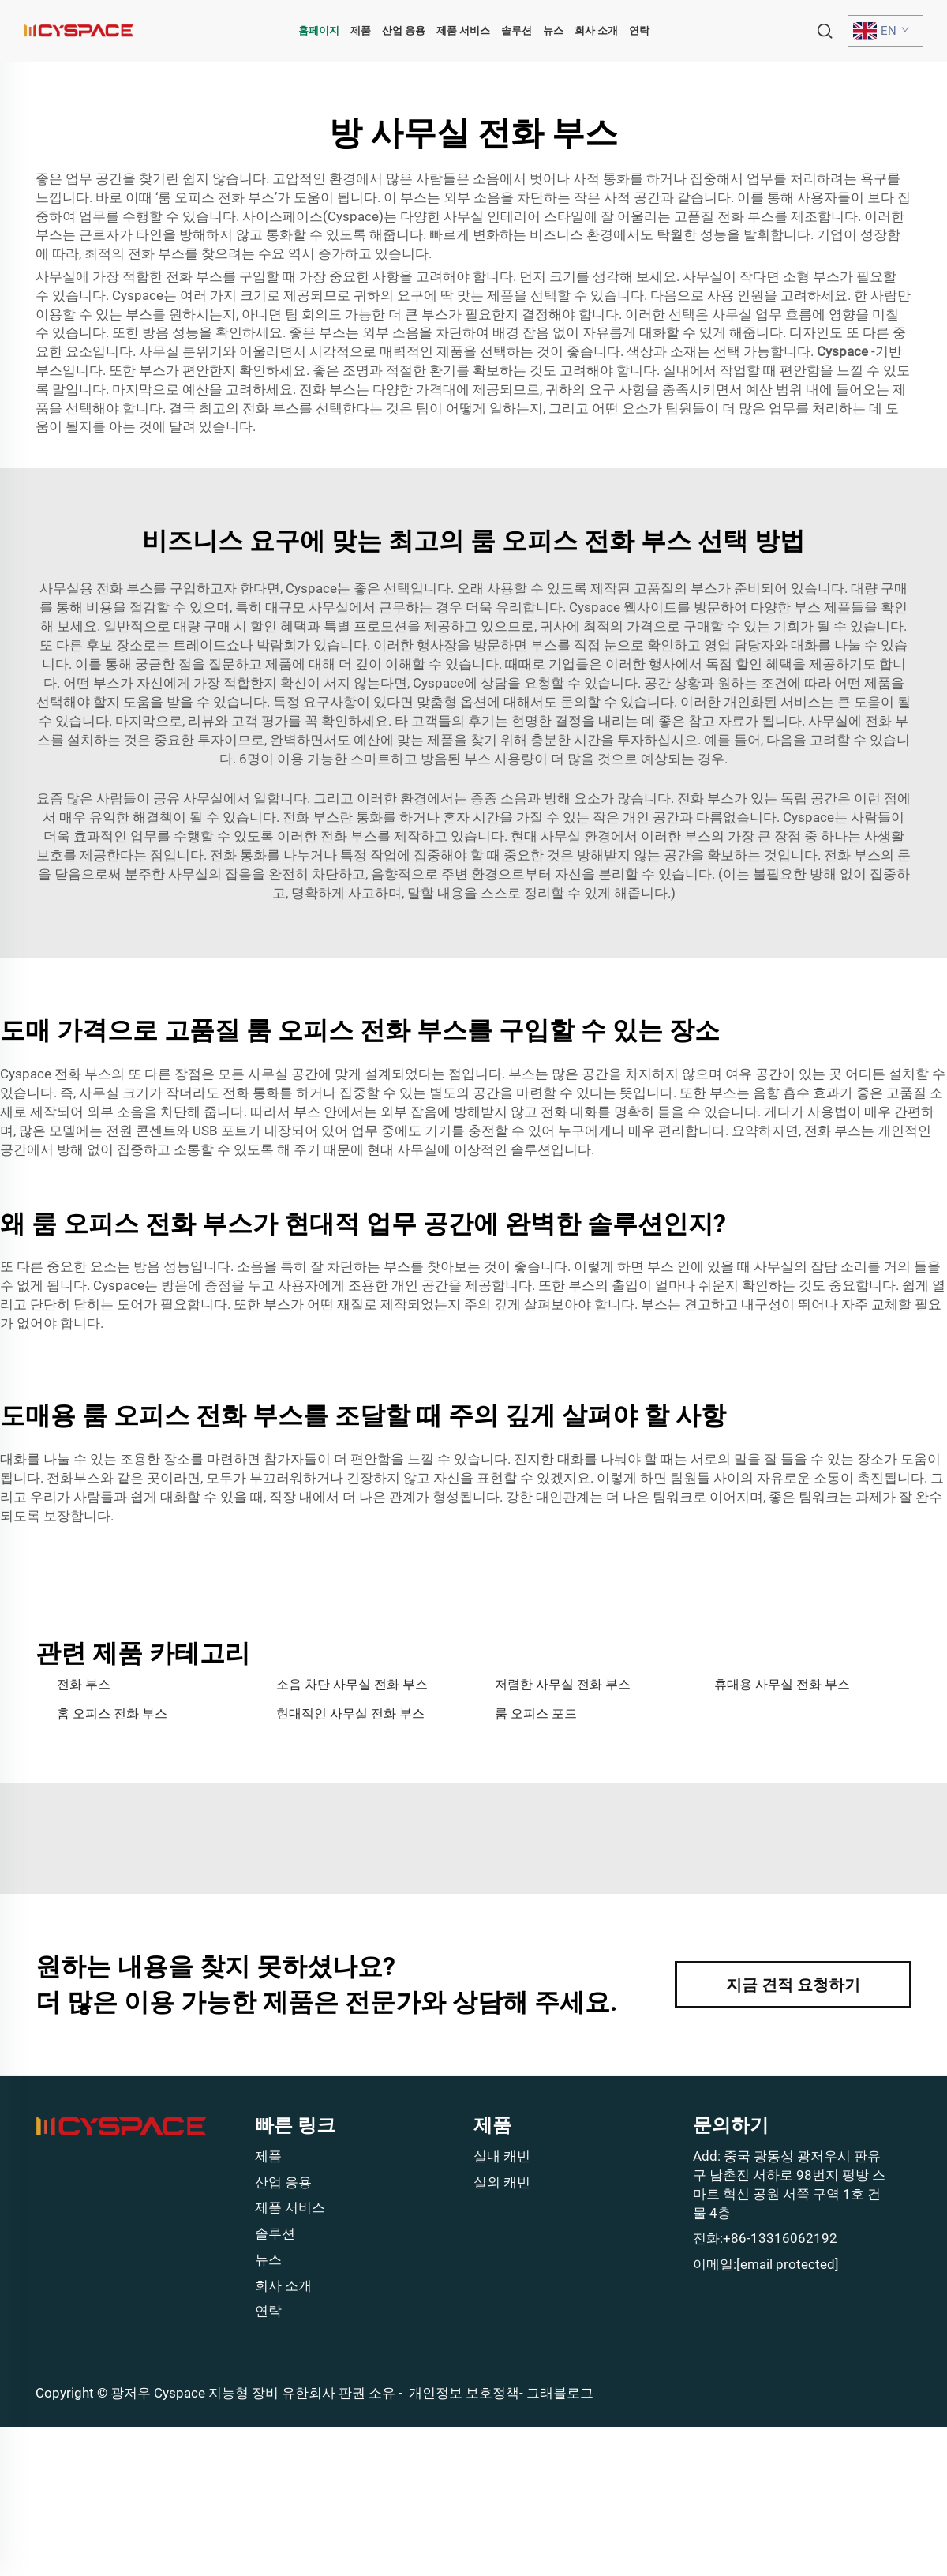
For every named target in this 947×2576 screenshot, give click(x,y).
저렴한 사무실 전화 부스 (563, 1684)
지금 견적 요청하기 (793, 1984)
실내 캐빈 (502, 2156)
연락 (639, 30)
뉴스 (553, 30)
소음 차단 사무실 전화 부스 (352, 1684)
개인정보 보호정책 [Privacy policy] (464, 2393)
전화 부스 (83, 1684)
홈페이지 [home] (318, 30)
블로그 (573, 2393)
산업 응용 (403, 30)
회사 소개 (596, 30)
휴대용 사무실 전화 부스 (782, 1684)
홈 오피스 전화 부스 (112, 1713)
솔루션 (516, 30)
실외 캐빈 (502, 2182)
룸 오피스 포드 (536, 1713)
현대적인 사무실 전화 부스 (350, 1713)
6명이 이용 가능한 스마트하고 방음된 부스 (366, 759)
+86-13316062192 (780, 2238)
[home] (79, 29)
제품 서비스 (463, 30)
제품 (360, 30)
